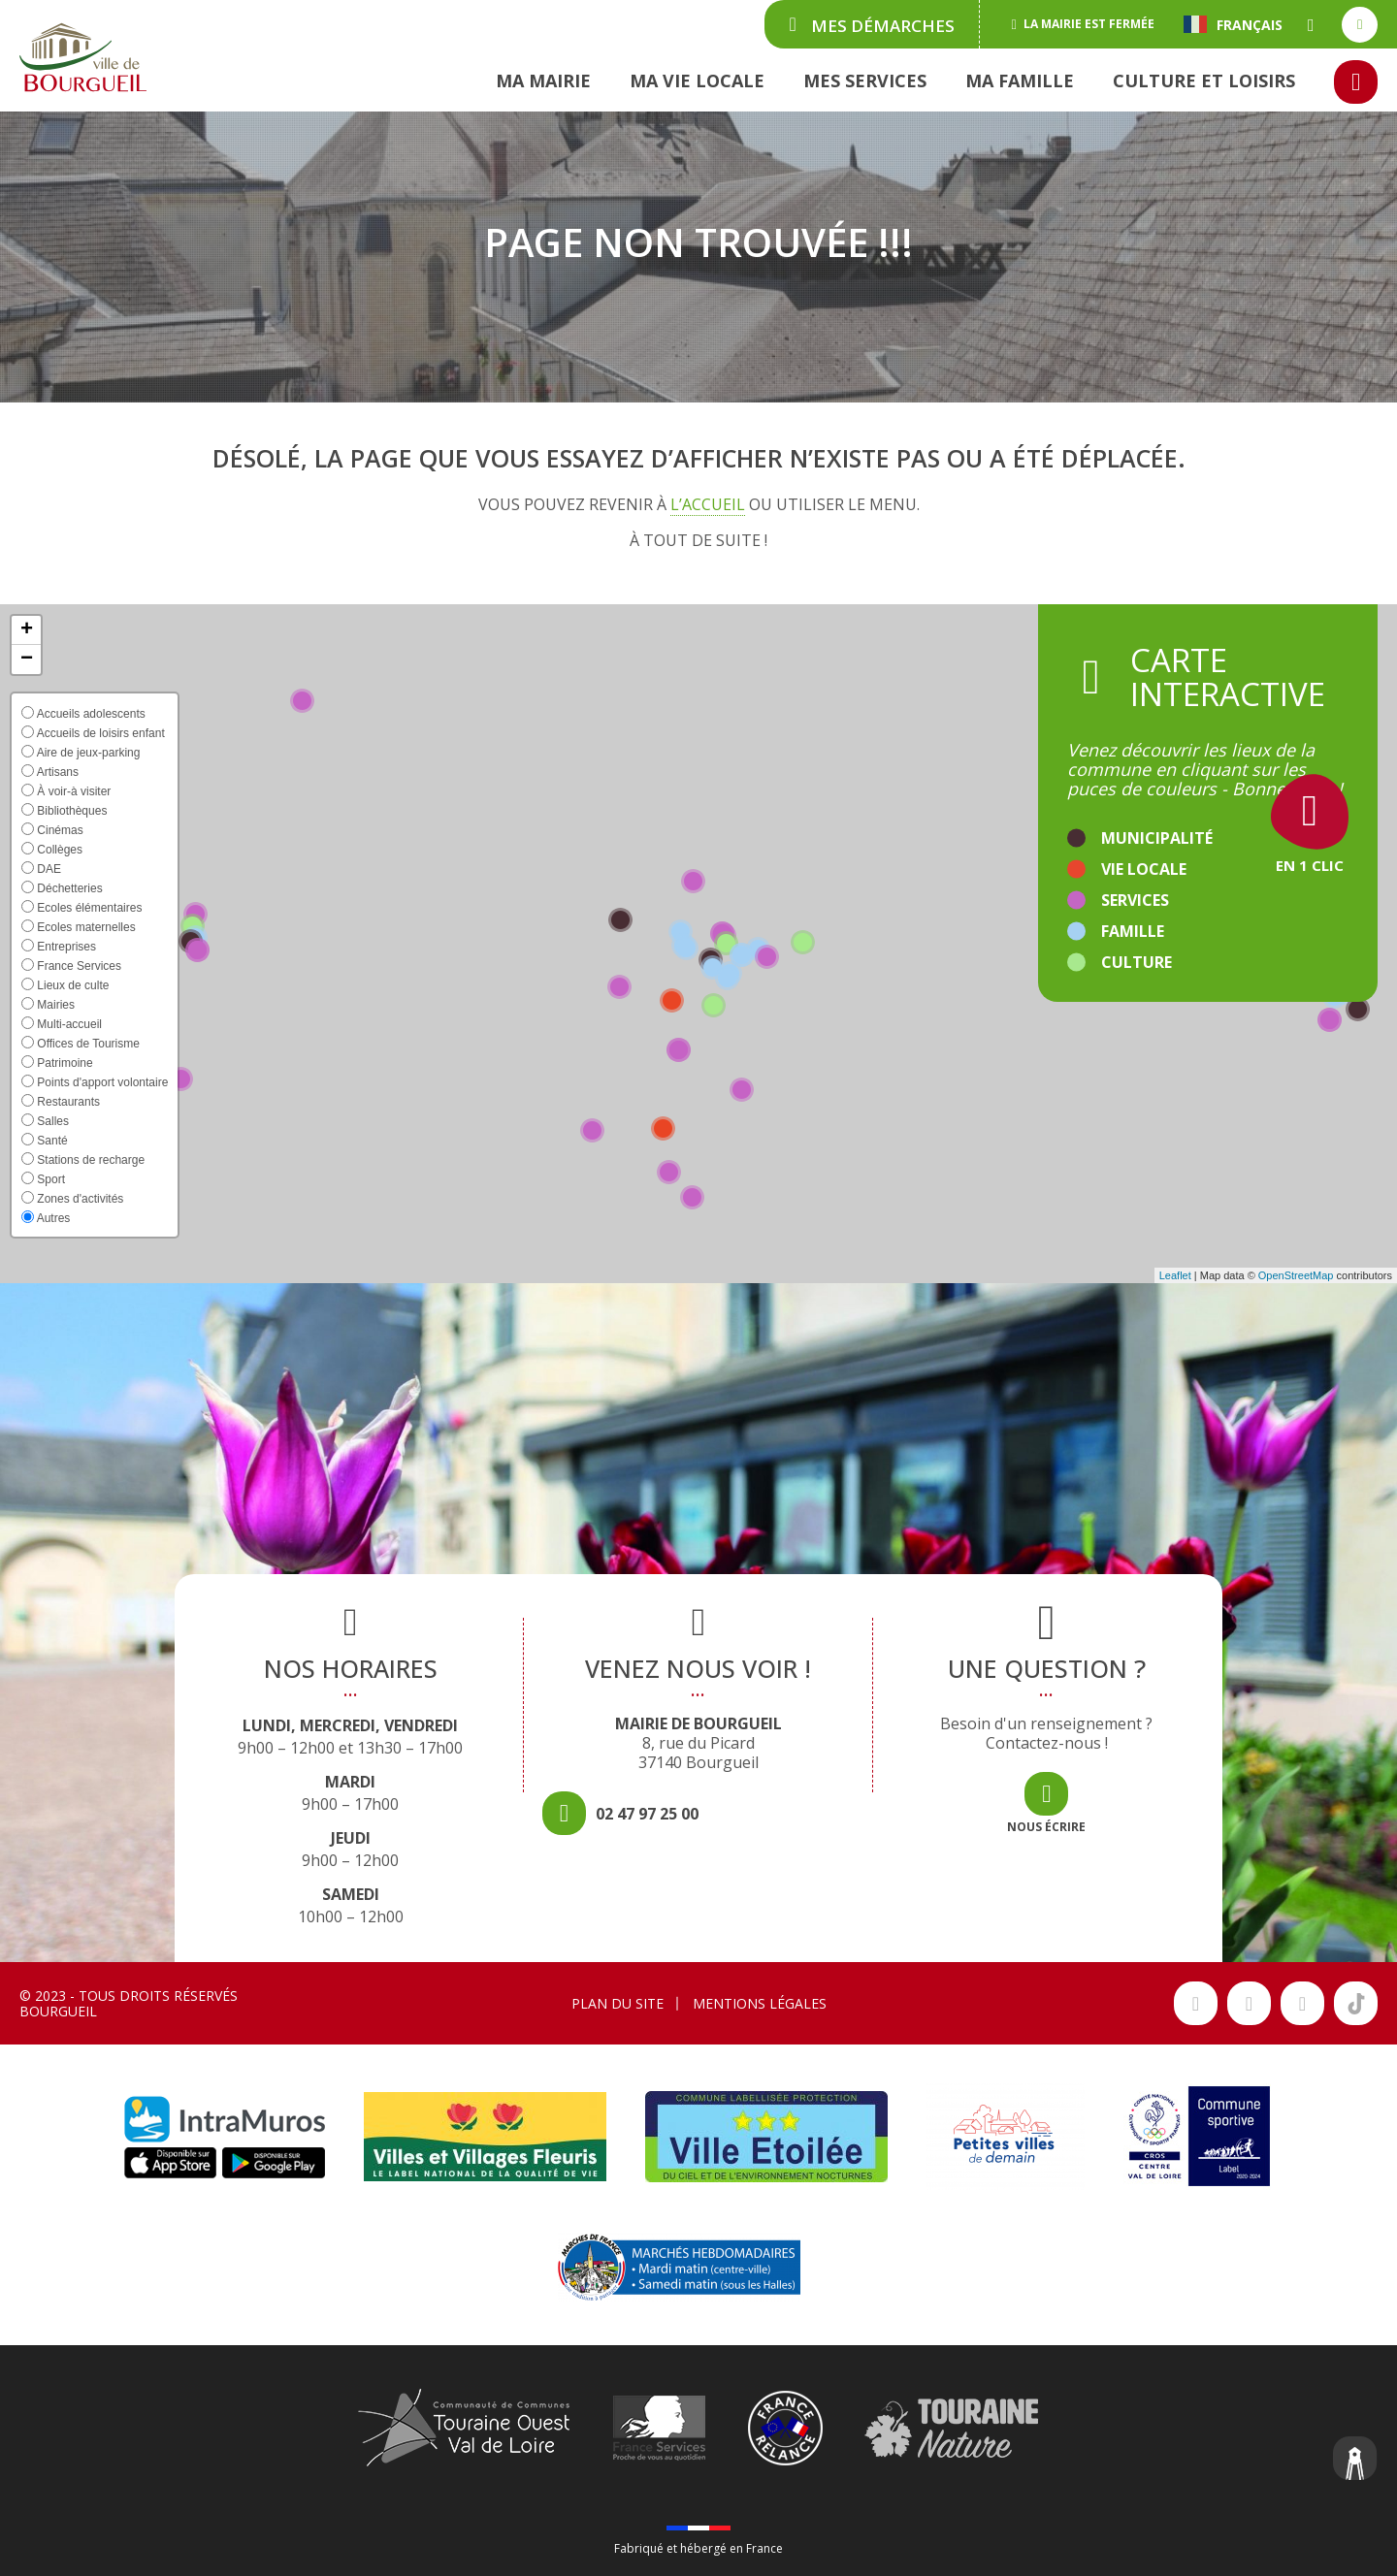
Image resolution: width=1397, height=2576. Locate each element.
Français (1233, 24)
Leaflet (1175, 1275)
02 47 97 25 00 (647, 1813)
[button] (26, 630)
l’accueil (707, 504)
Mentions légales (760, 2003)
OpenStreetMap (1296, 1275)
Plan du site (617, 2003)
